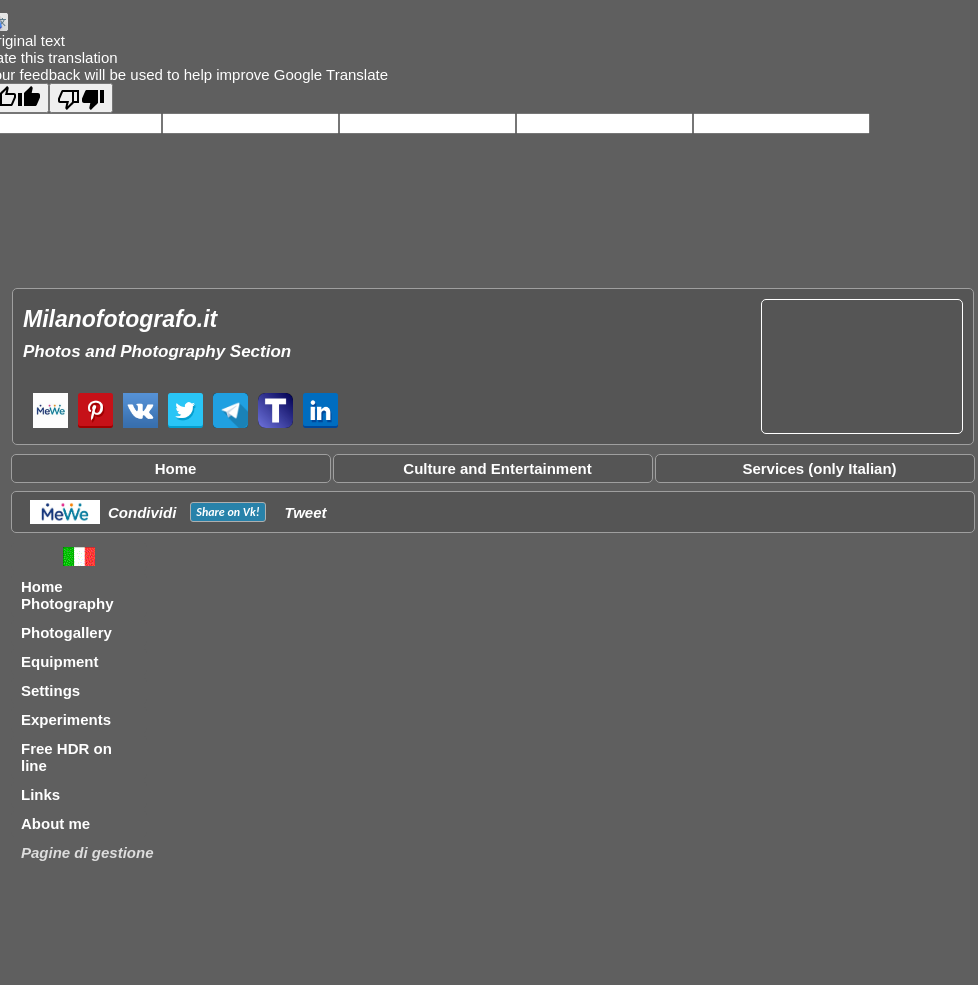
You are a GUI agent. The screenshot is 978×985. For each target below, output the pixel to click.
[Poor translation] (81, 98)
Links (40, 794)
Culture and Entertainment (497, 468)
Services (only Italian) (819, 468)
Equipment (60, 661)
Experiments (66, 719)
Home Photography (67, 595)
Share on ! (227, 512)
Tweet (306, 512)
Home (176, 468)
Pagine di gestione (87, 852)
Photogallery (66, 632)
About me (55, 823)
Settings (50, 690)
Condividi (142, 512)
